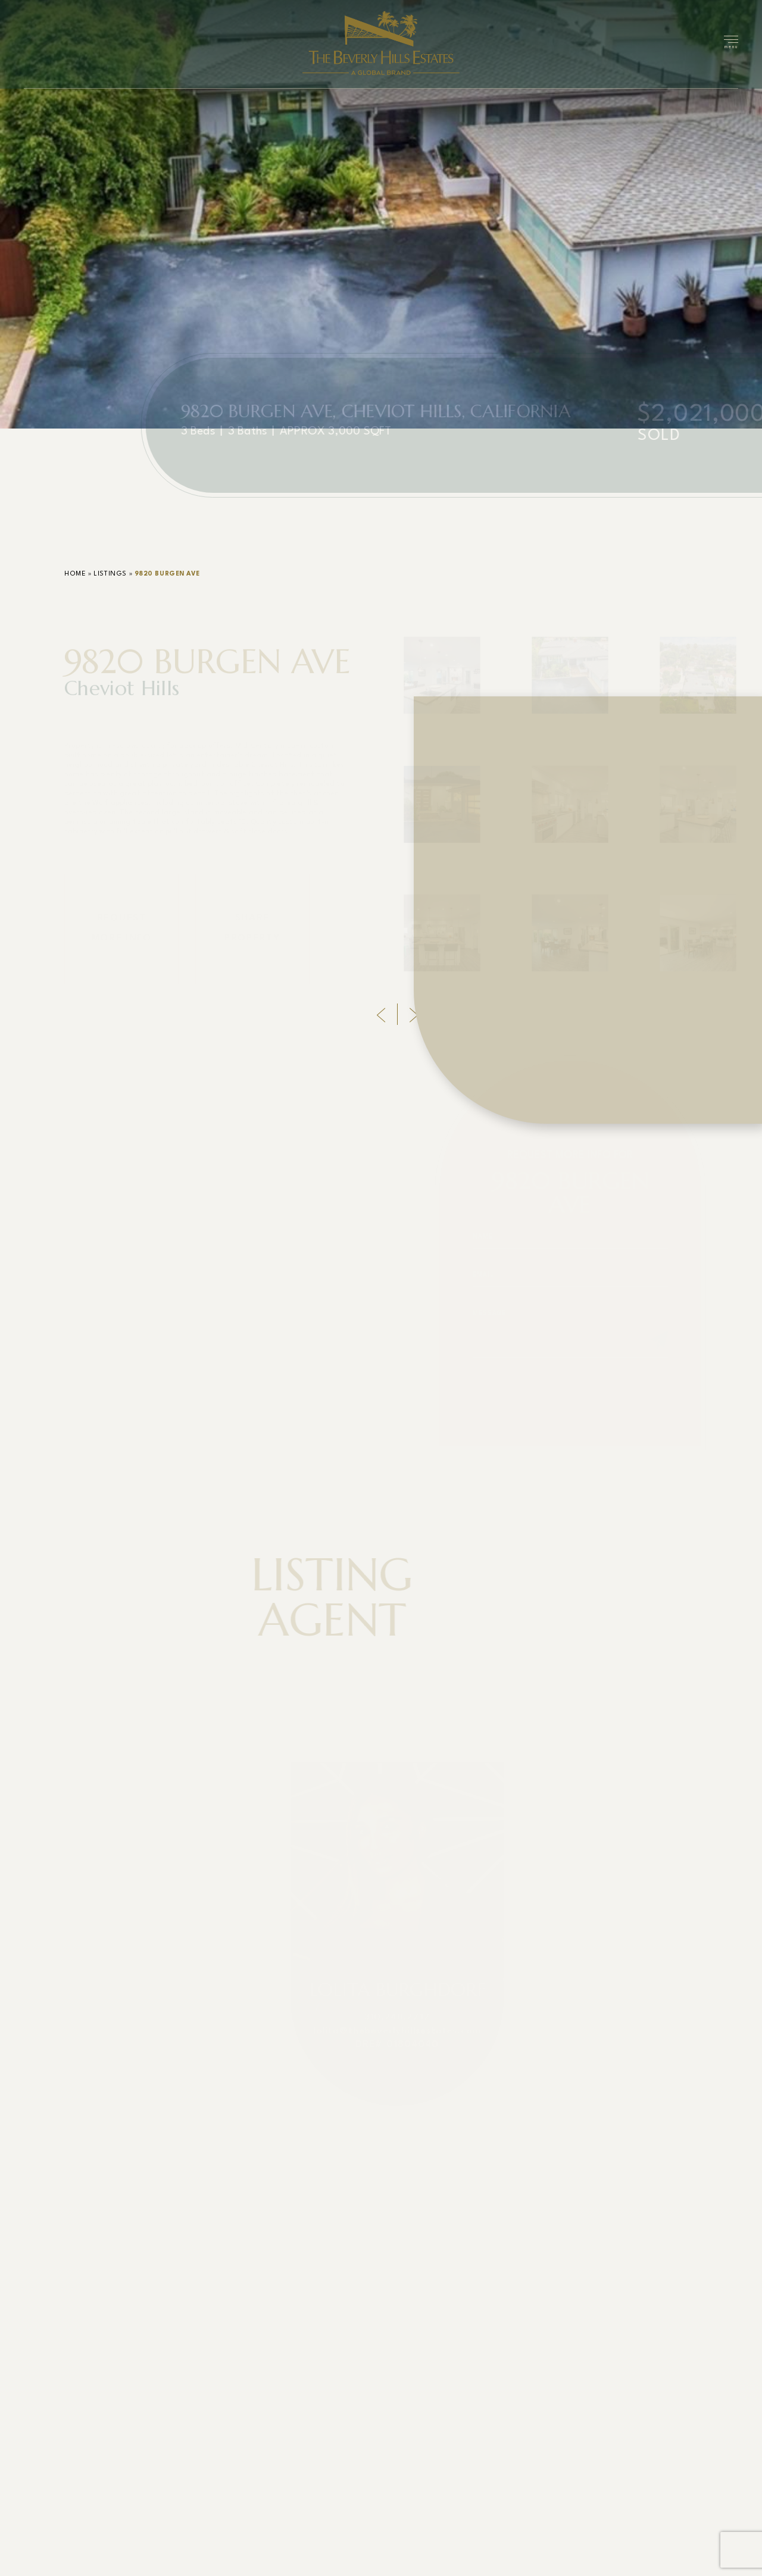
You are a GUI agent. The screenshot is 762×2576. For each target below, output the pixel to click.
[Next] (414, 1015)
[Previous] (381, 1015)
